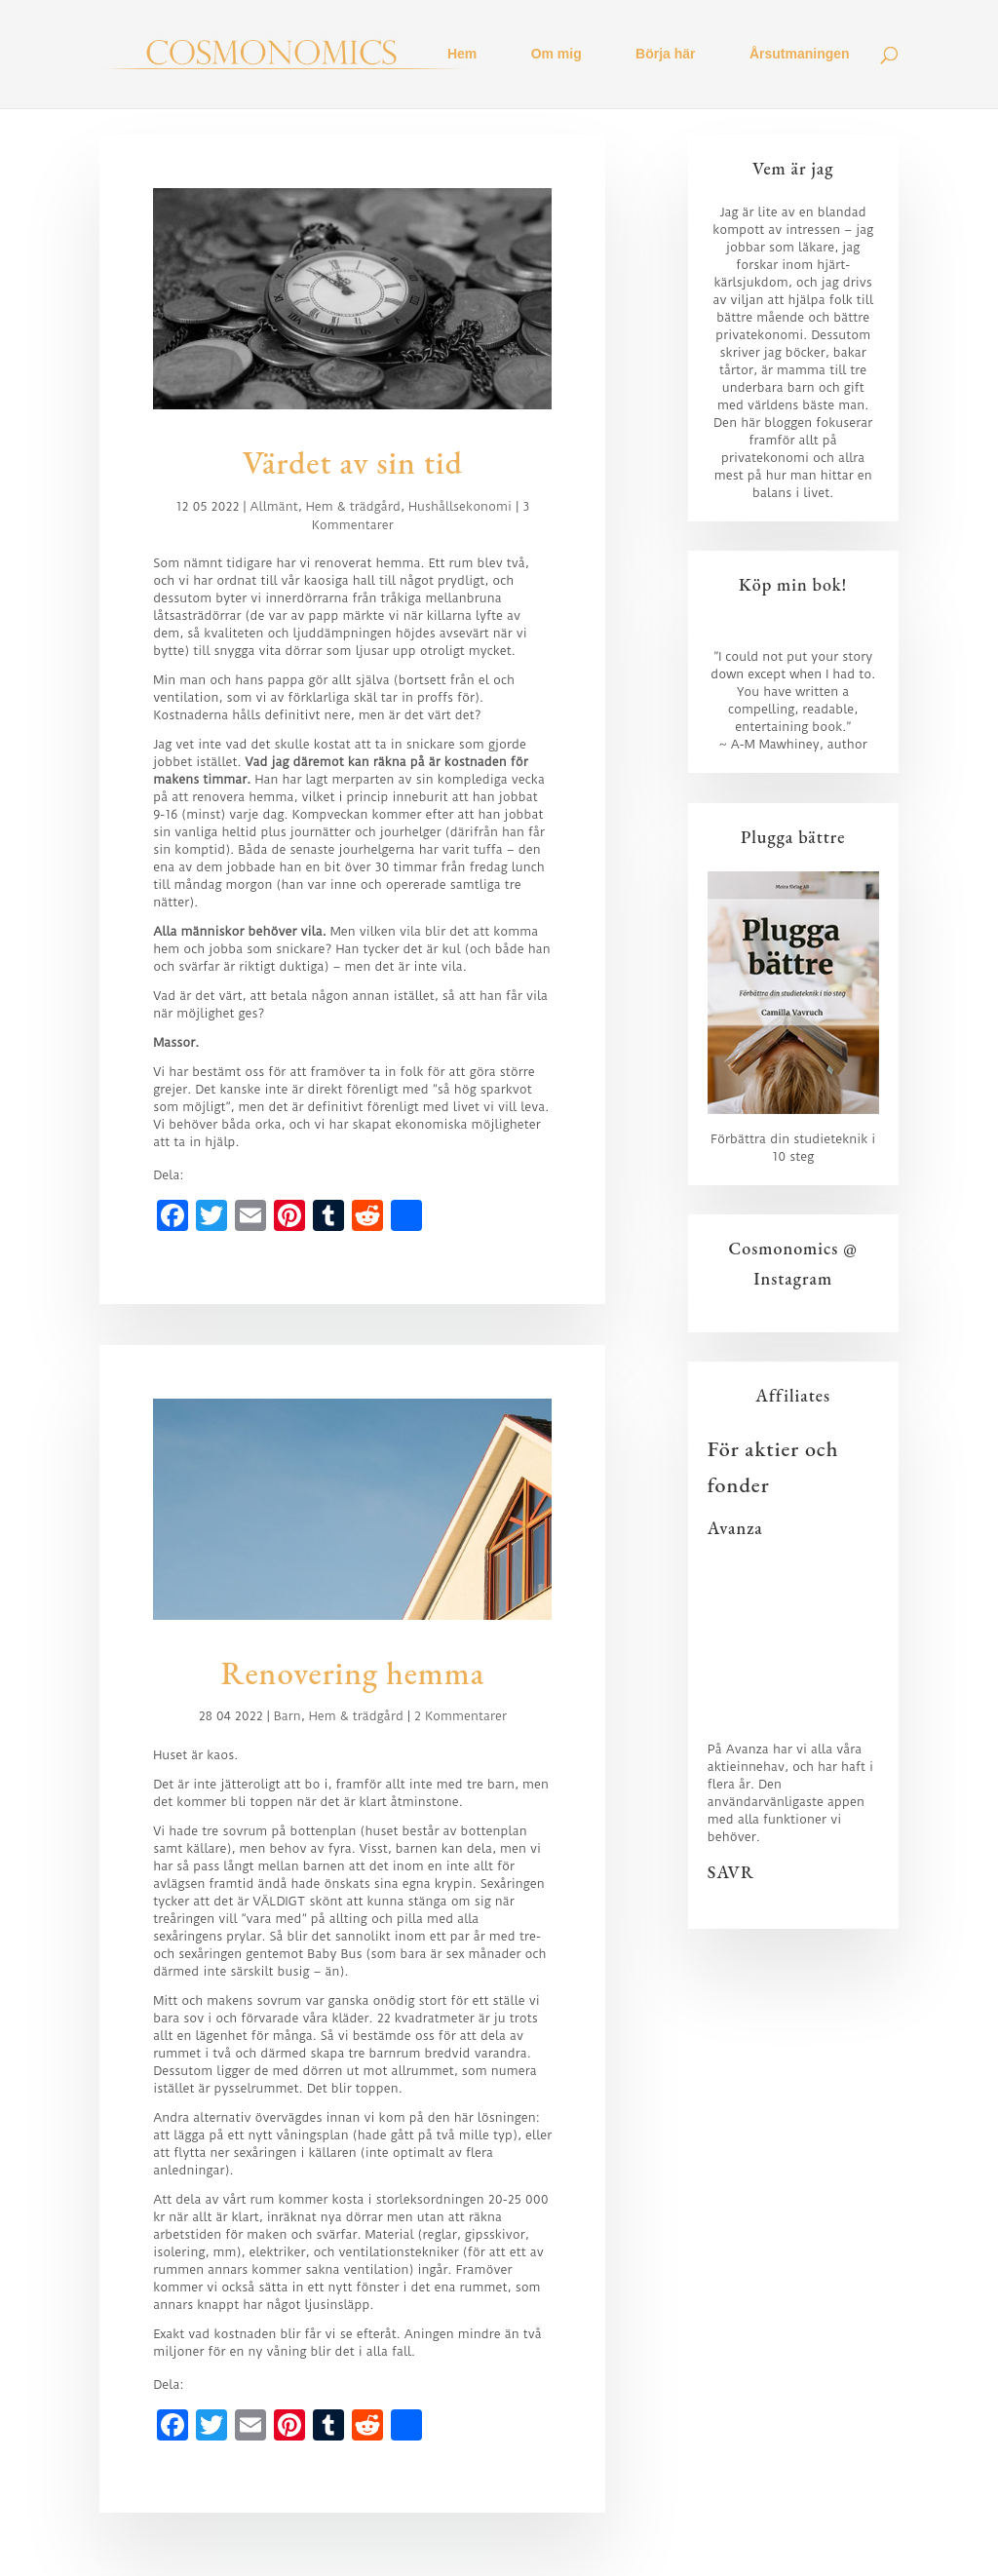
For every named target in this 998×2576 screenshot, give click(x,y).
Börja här (665, 55)
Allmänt (274, 506)
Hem (462, 55)
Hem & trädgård (353, 506)
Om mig (556, 55)
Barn (287, 1716)
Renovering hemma (352, 1673)
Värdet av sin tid (353, 462)
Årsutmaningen (799, 55)
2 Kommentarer (460, 1716)
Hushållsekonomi (460, 506)
